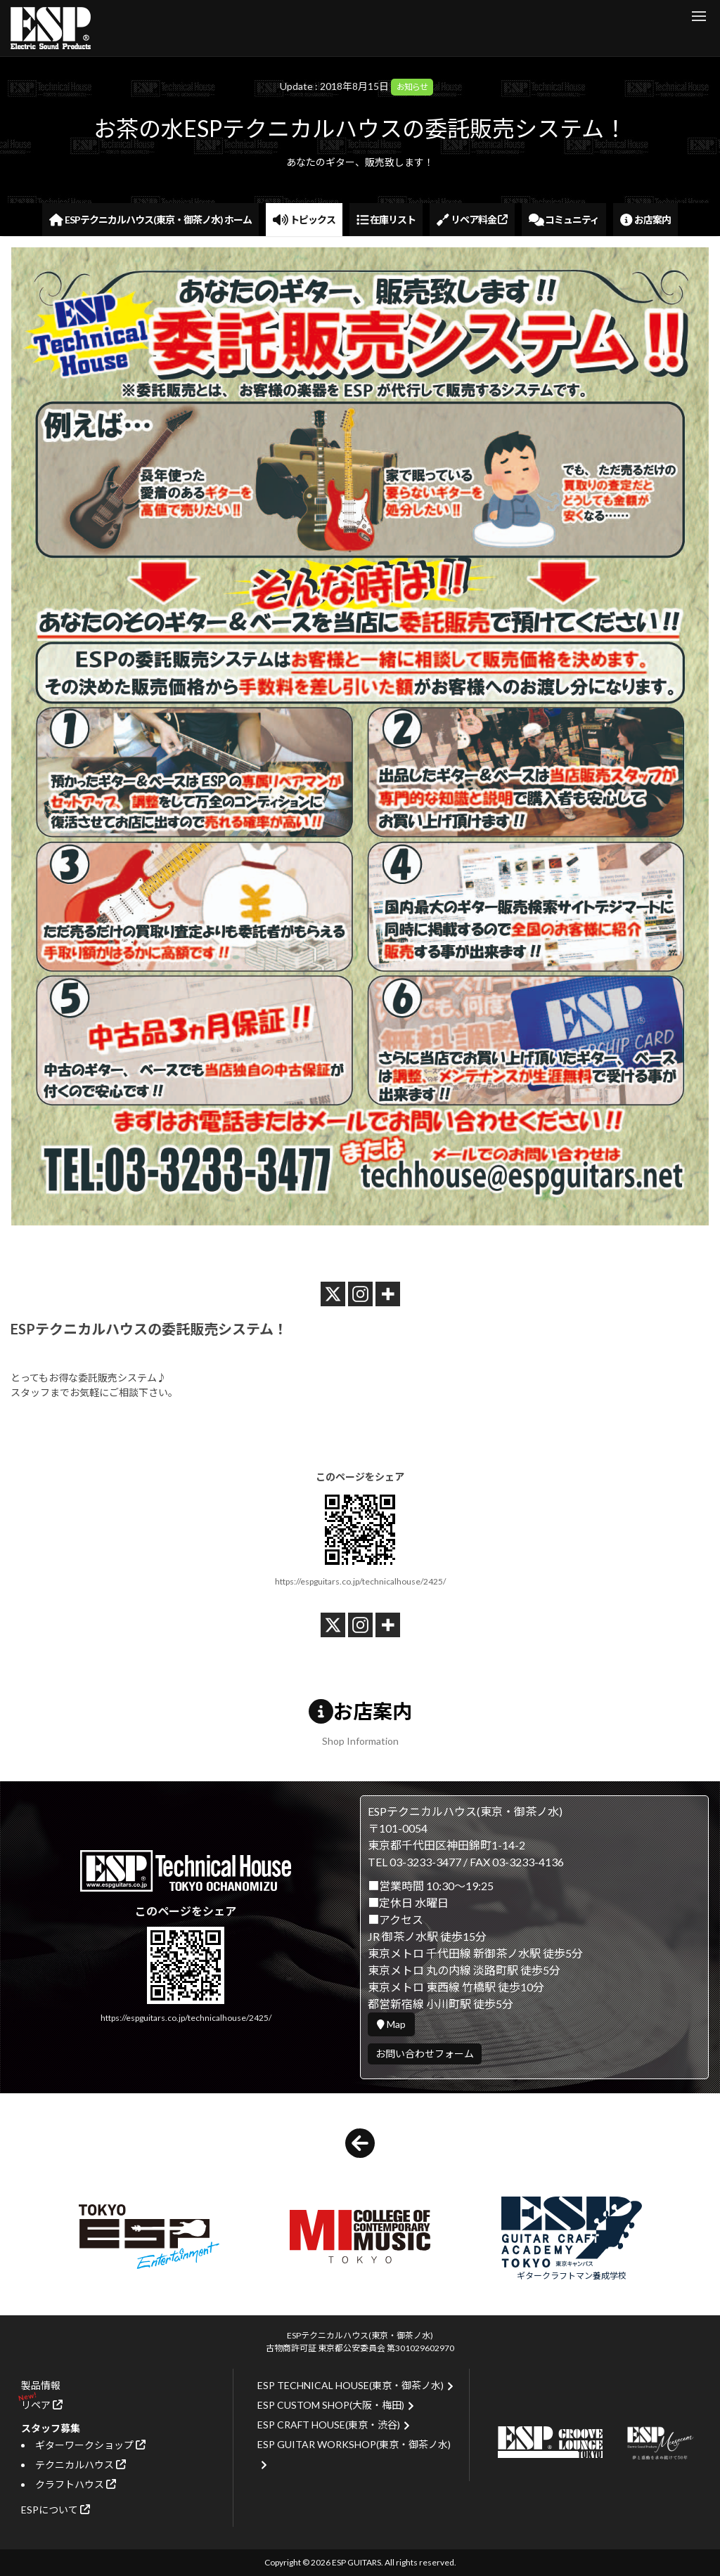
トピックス (304, 220)
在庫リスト (386, 220)
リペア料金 (472, 220)
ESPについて (55, 2510)
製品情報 (40, 2385)
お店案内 (645, 220)
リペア (42, 2405)
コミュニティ (564, 220)
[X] (333, 1294)
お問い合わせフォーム (424, 2054)
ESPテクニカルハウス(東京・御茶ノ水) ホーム (150, 220)
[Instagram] (360, 1294)
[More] (387, 1294)
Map (391, 2024)
